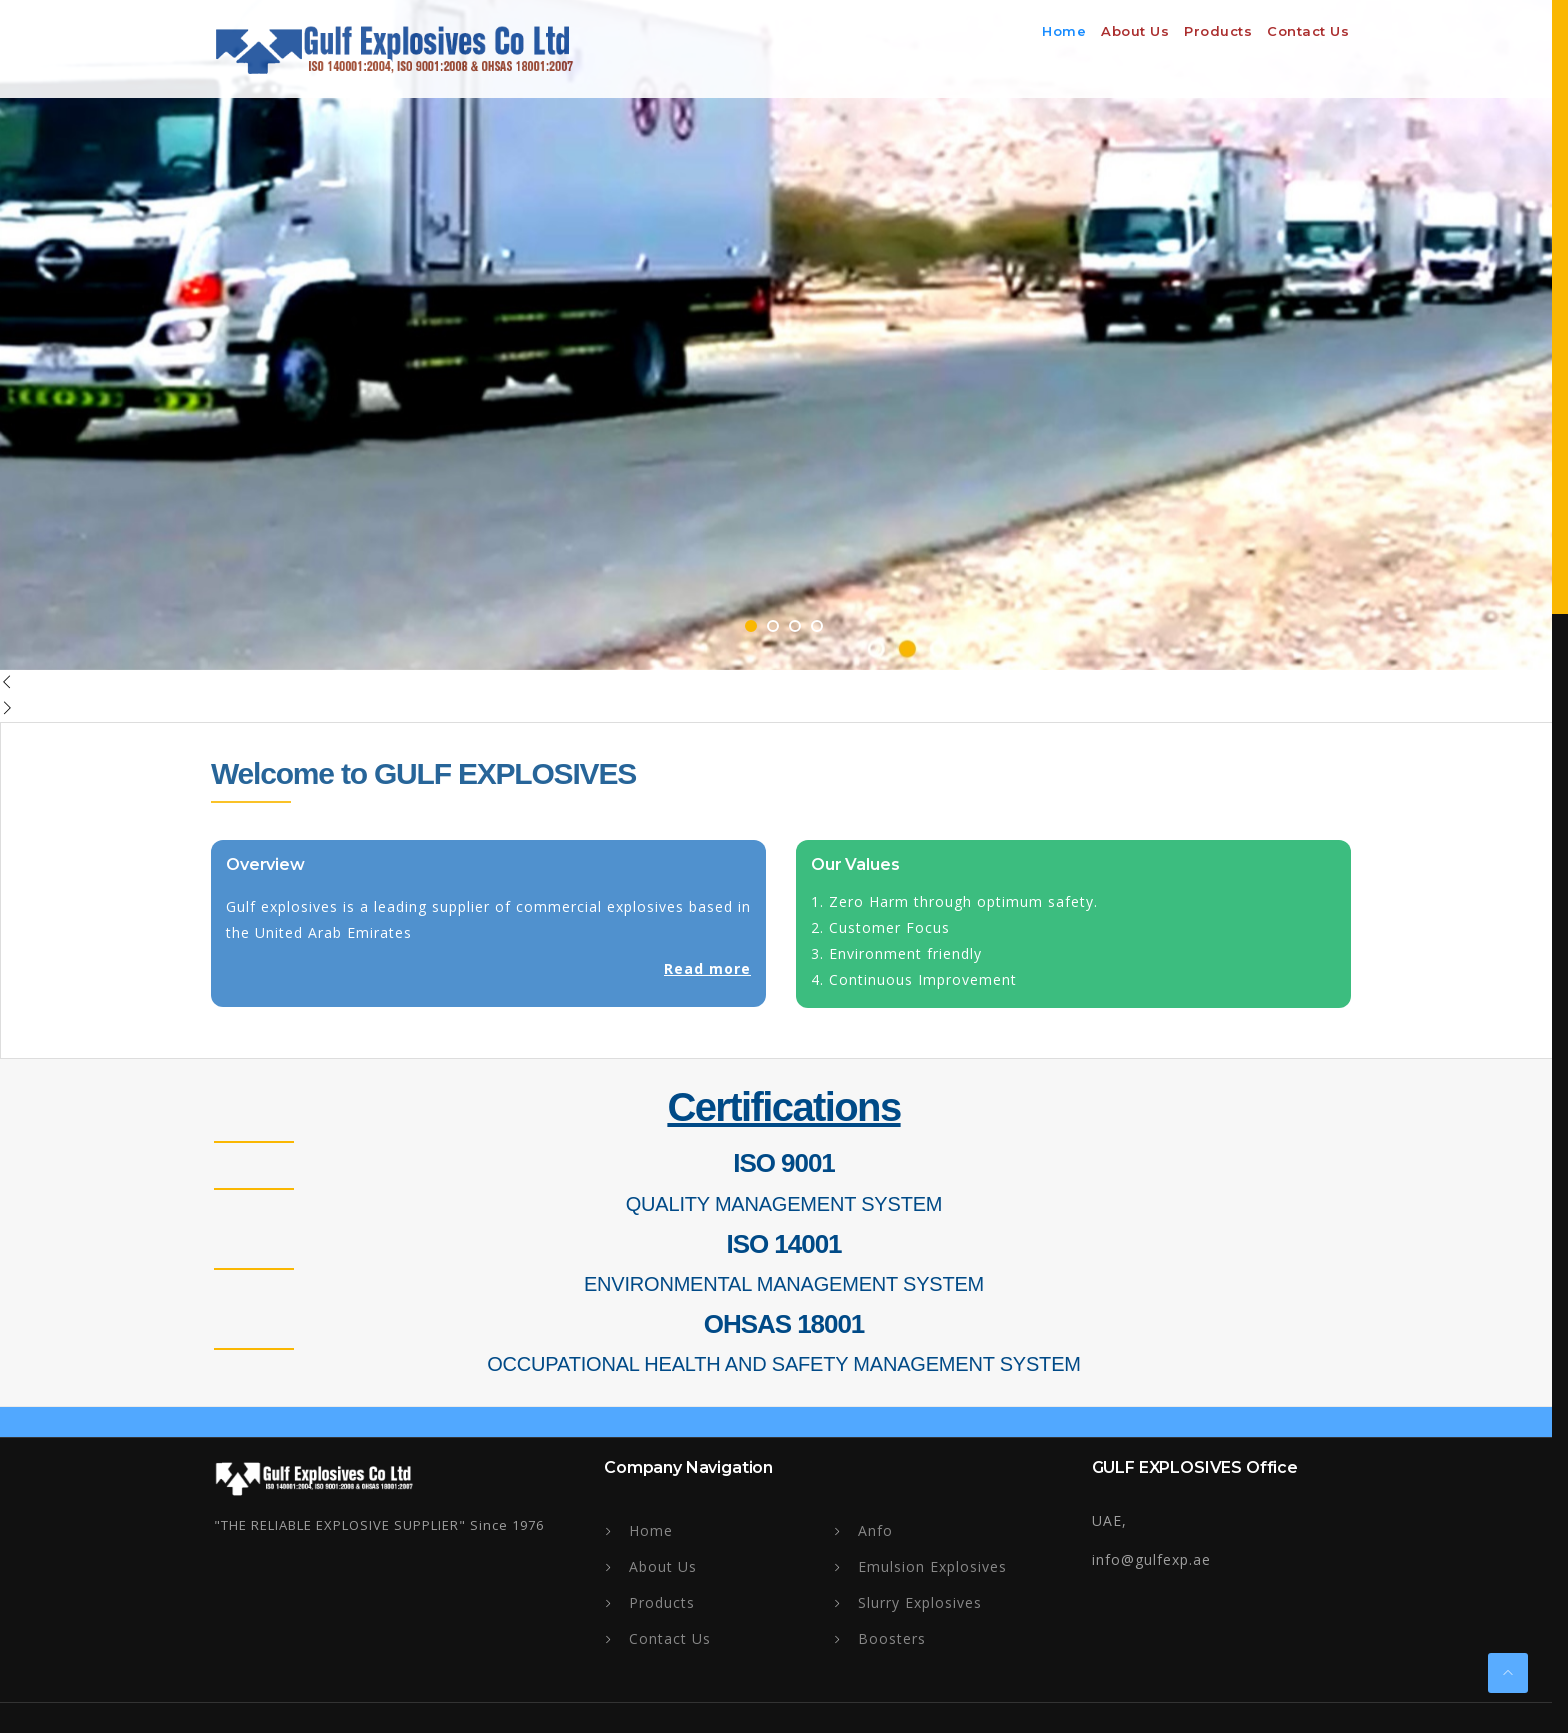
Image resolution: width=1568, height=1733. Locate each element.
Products (1218, 31)
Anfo (875, 1530)
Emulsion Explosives (932, 1566)
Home (1064, 31)
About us (1135, 31)
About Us (663, 1566)
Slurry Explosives (920, 1602)
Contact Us (1308, 31)
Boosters (892, 1638)
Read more (701, 968)
